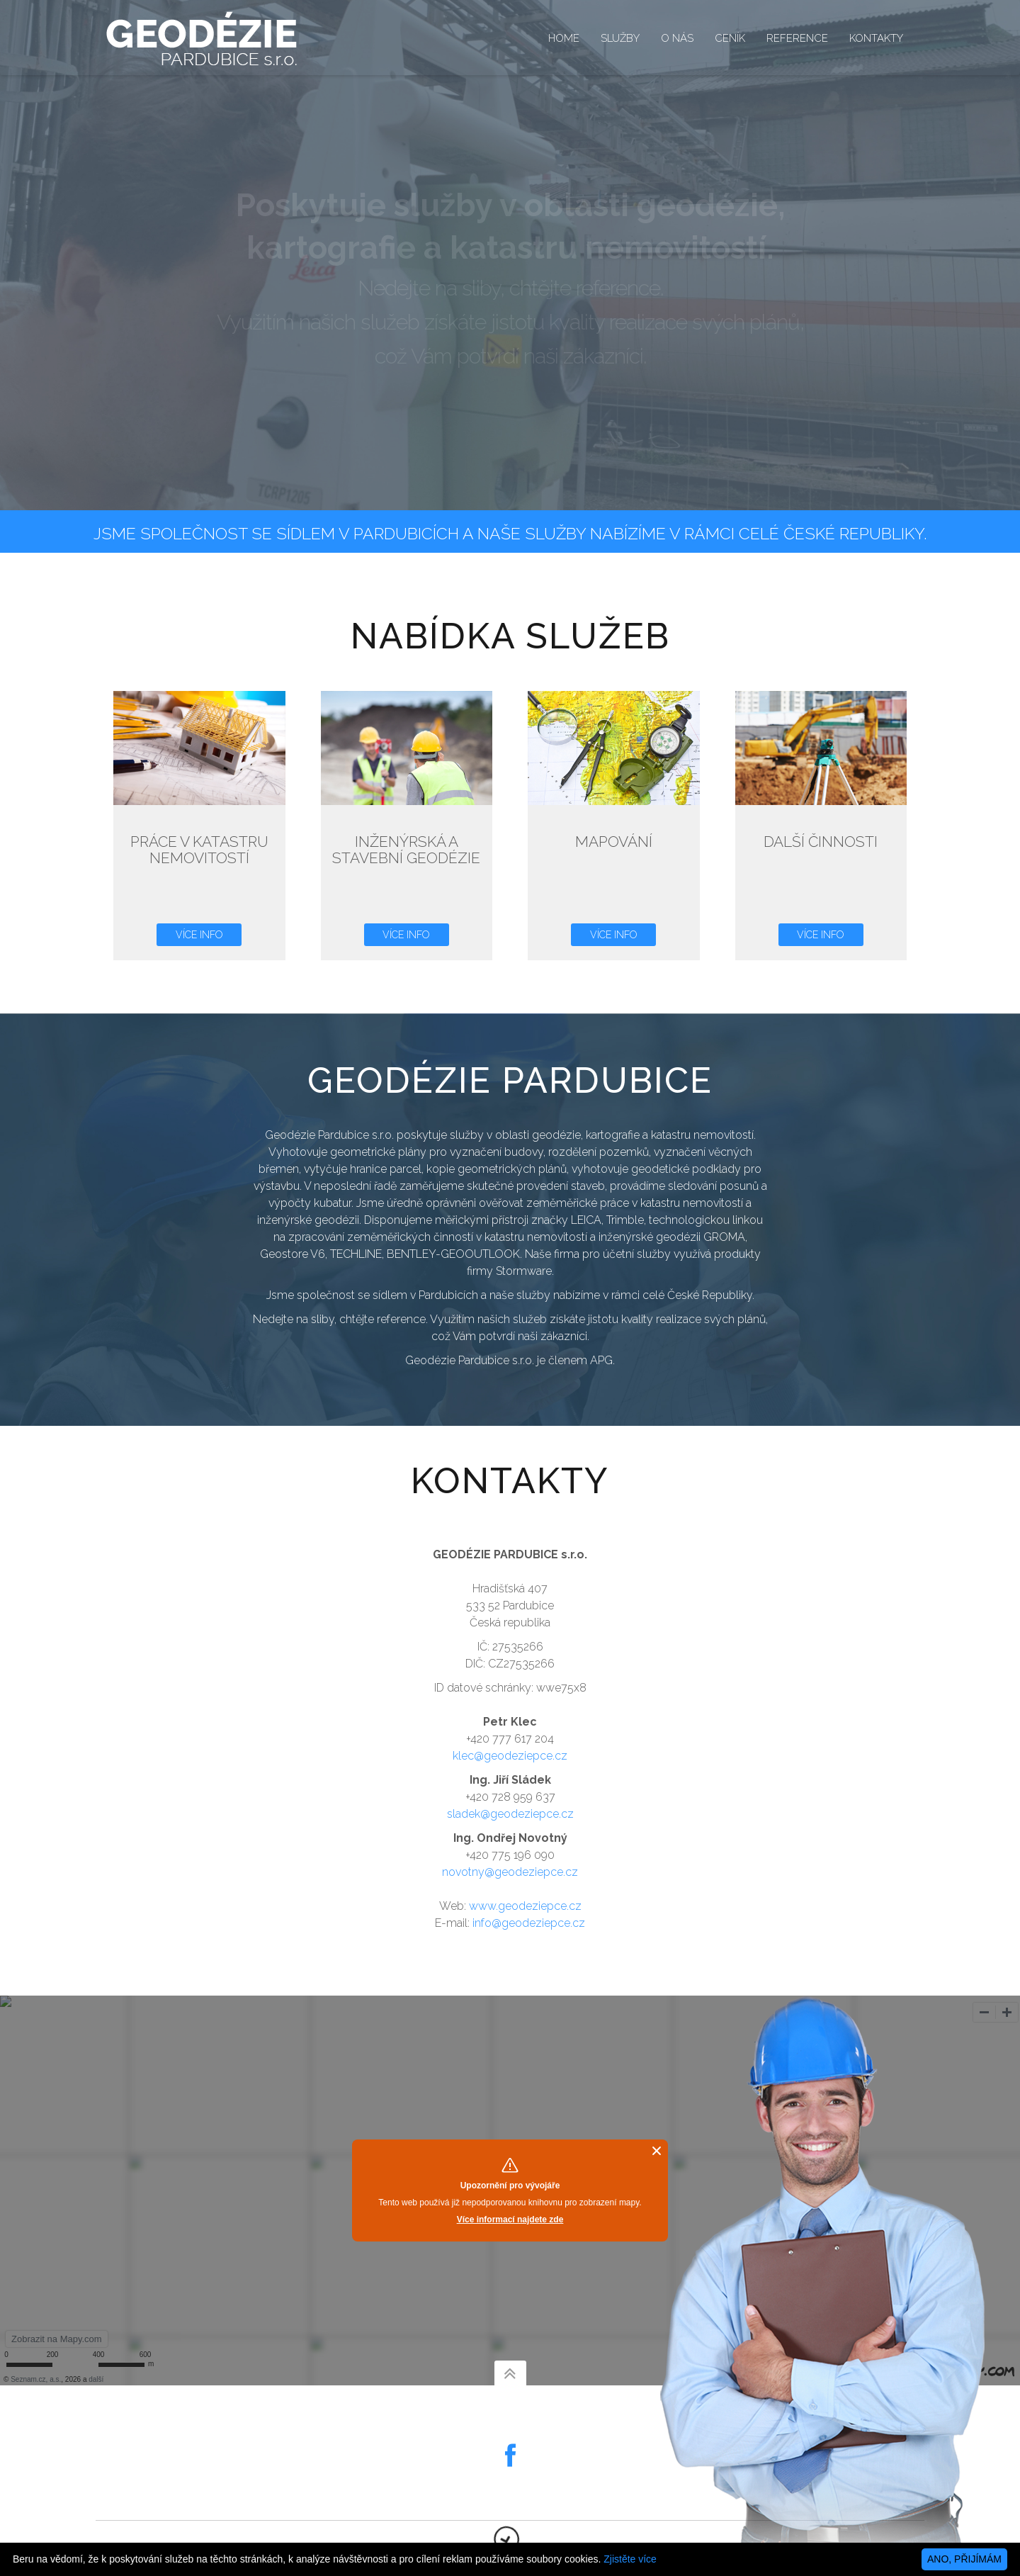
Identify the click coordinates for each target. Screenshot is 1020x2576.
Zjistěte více (630, 2559)
